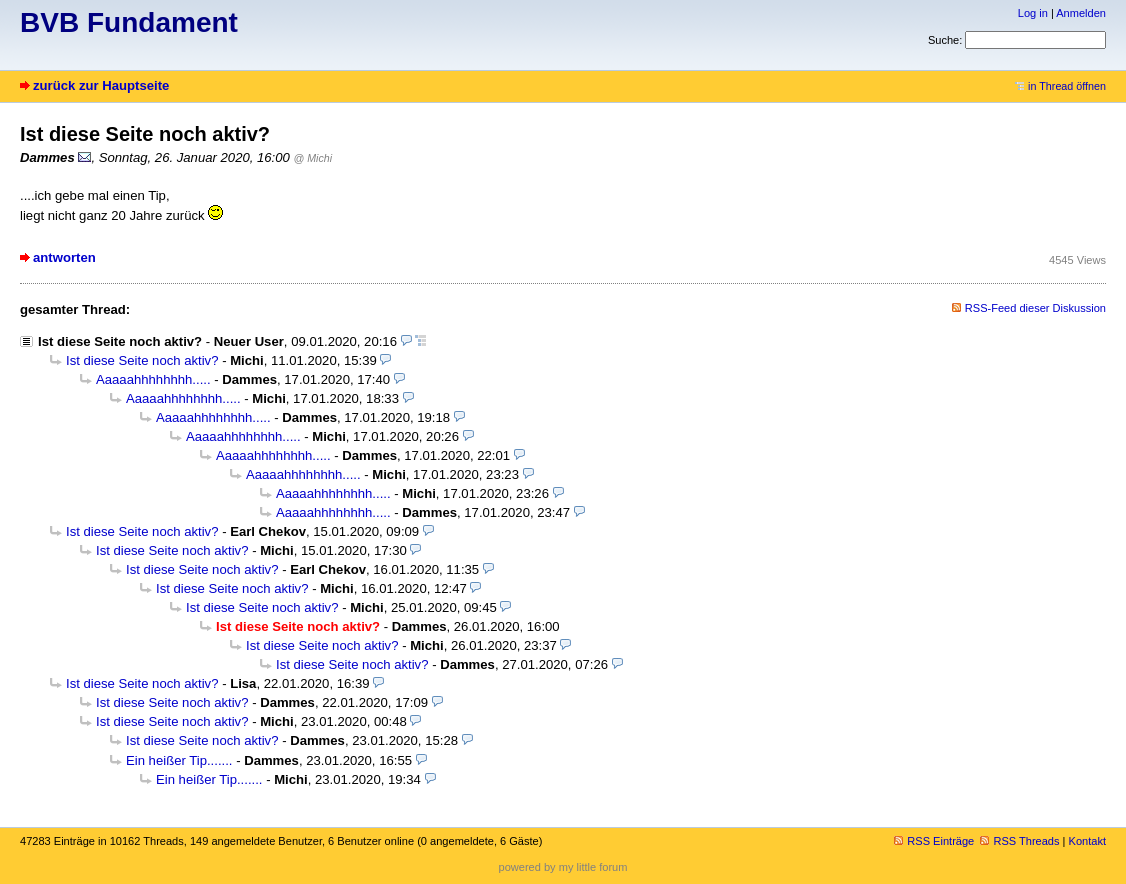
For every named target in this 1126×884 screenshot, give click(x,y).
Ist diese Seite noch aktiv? (120, 341)
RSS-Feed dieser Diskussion (1035, 308)
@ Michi (313, 158)
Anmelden (1081, 13)
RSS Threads (1019, 841)
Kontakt (1087, 841)
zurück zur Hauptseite (101, 85)
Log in (1033, 13)
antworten (64, 257)
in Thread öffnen (1060, 86)
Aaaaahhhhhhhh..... (153, 379)
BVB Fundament (129, 22)
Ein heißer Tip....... (179, 760)
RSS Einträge (934, 841)
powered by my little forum (563, 867)
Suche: (945, 40)
